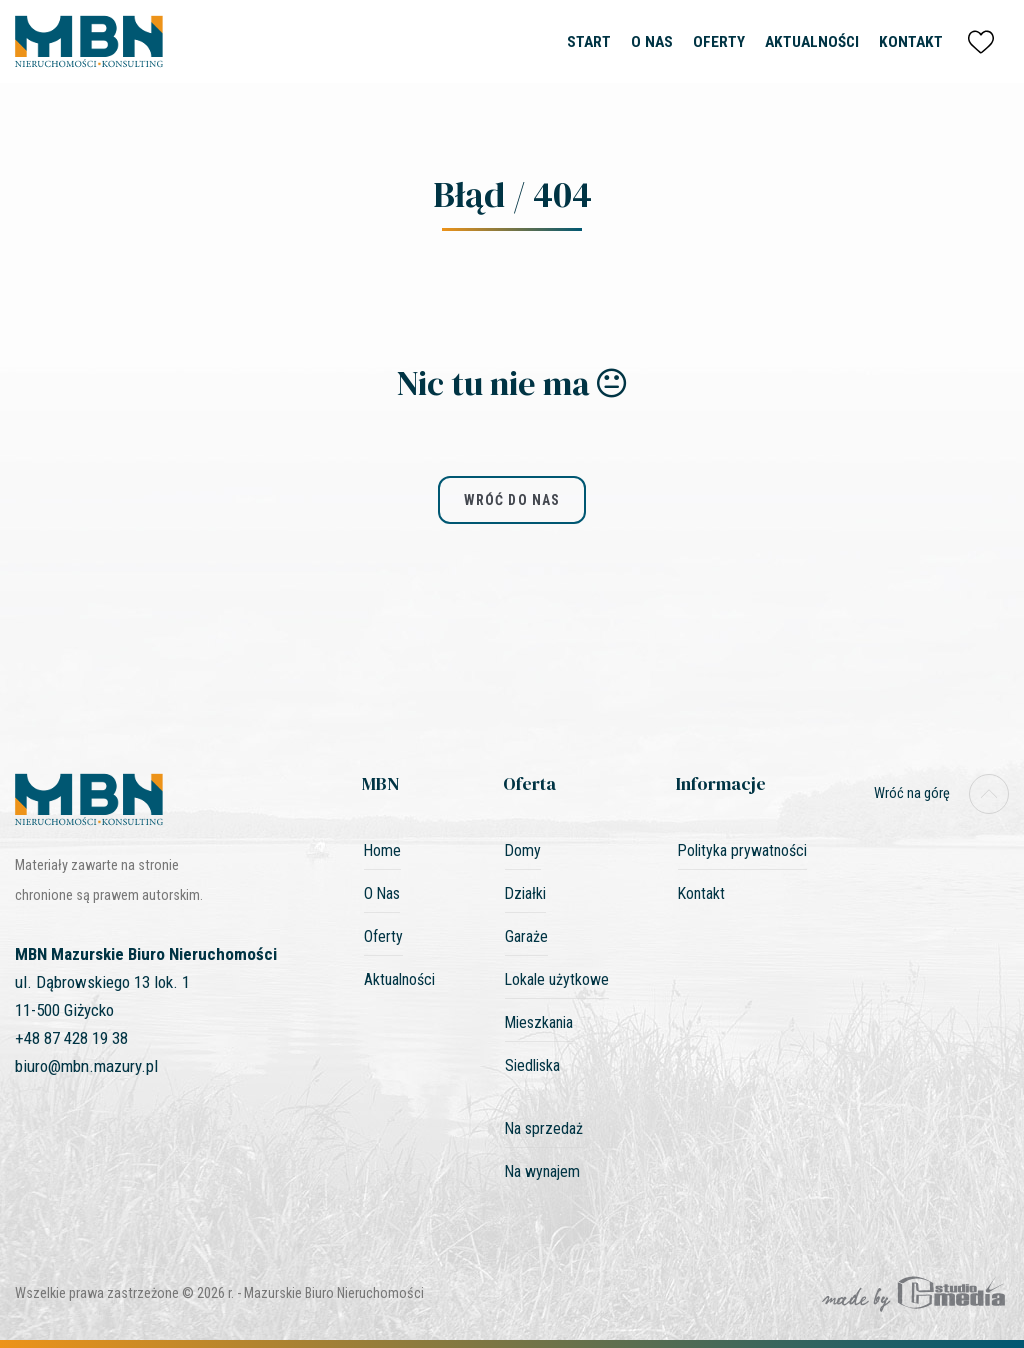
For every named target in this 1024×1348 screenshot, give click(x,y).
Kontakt (911, 42)
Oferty (719, 42)
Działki (525, 893)
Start (589, 42)
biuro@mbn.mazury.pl (86, 1066)
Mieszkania (539, 1022)
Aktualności (812, 42)
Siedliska (532, 1065)
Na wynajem (542, 1171)
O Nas (652, 42)
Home (382, 850)
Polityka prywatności (742, 850)
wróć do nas (512, 500)
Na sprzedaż (544, 1128)
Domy (523, 850)
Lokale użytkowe (557, 979)
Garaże (526, 936)
